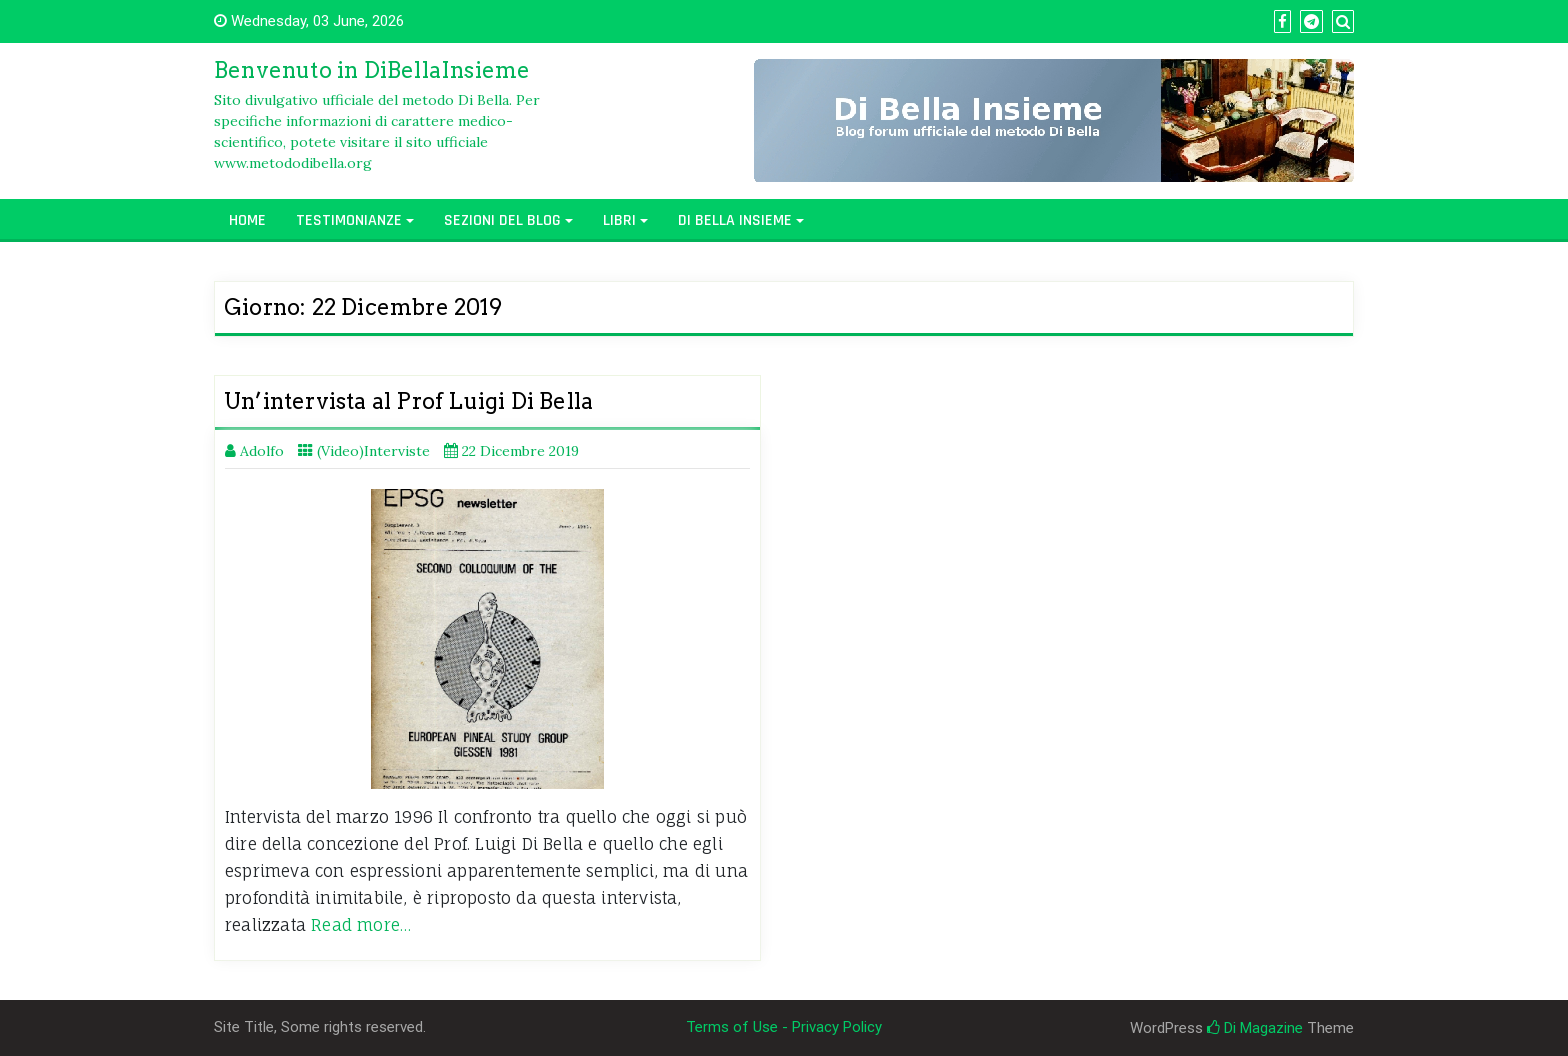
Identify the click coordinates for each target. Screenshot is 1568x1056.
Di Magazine (1255, 1028)
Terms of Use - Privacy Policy (784, 1027)
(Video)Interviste (373, 451)
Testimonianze (349, 220)
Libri (619, 220)
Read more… (361, 925)
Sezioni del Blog (502, 220)
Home (247, 220)
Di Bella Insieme (735, 220)
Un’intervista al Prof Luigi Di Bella (408, 401)
